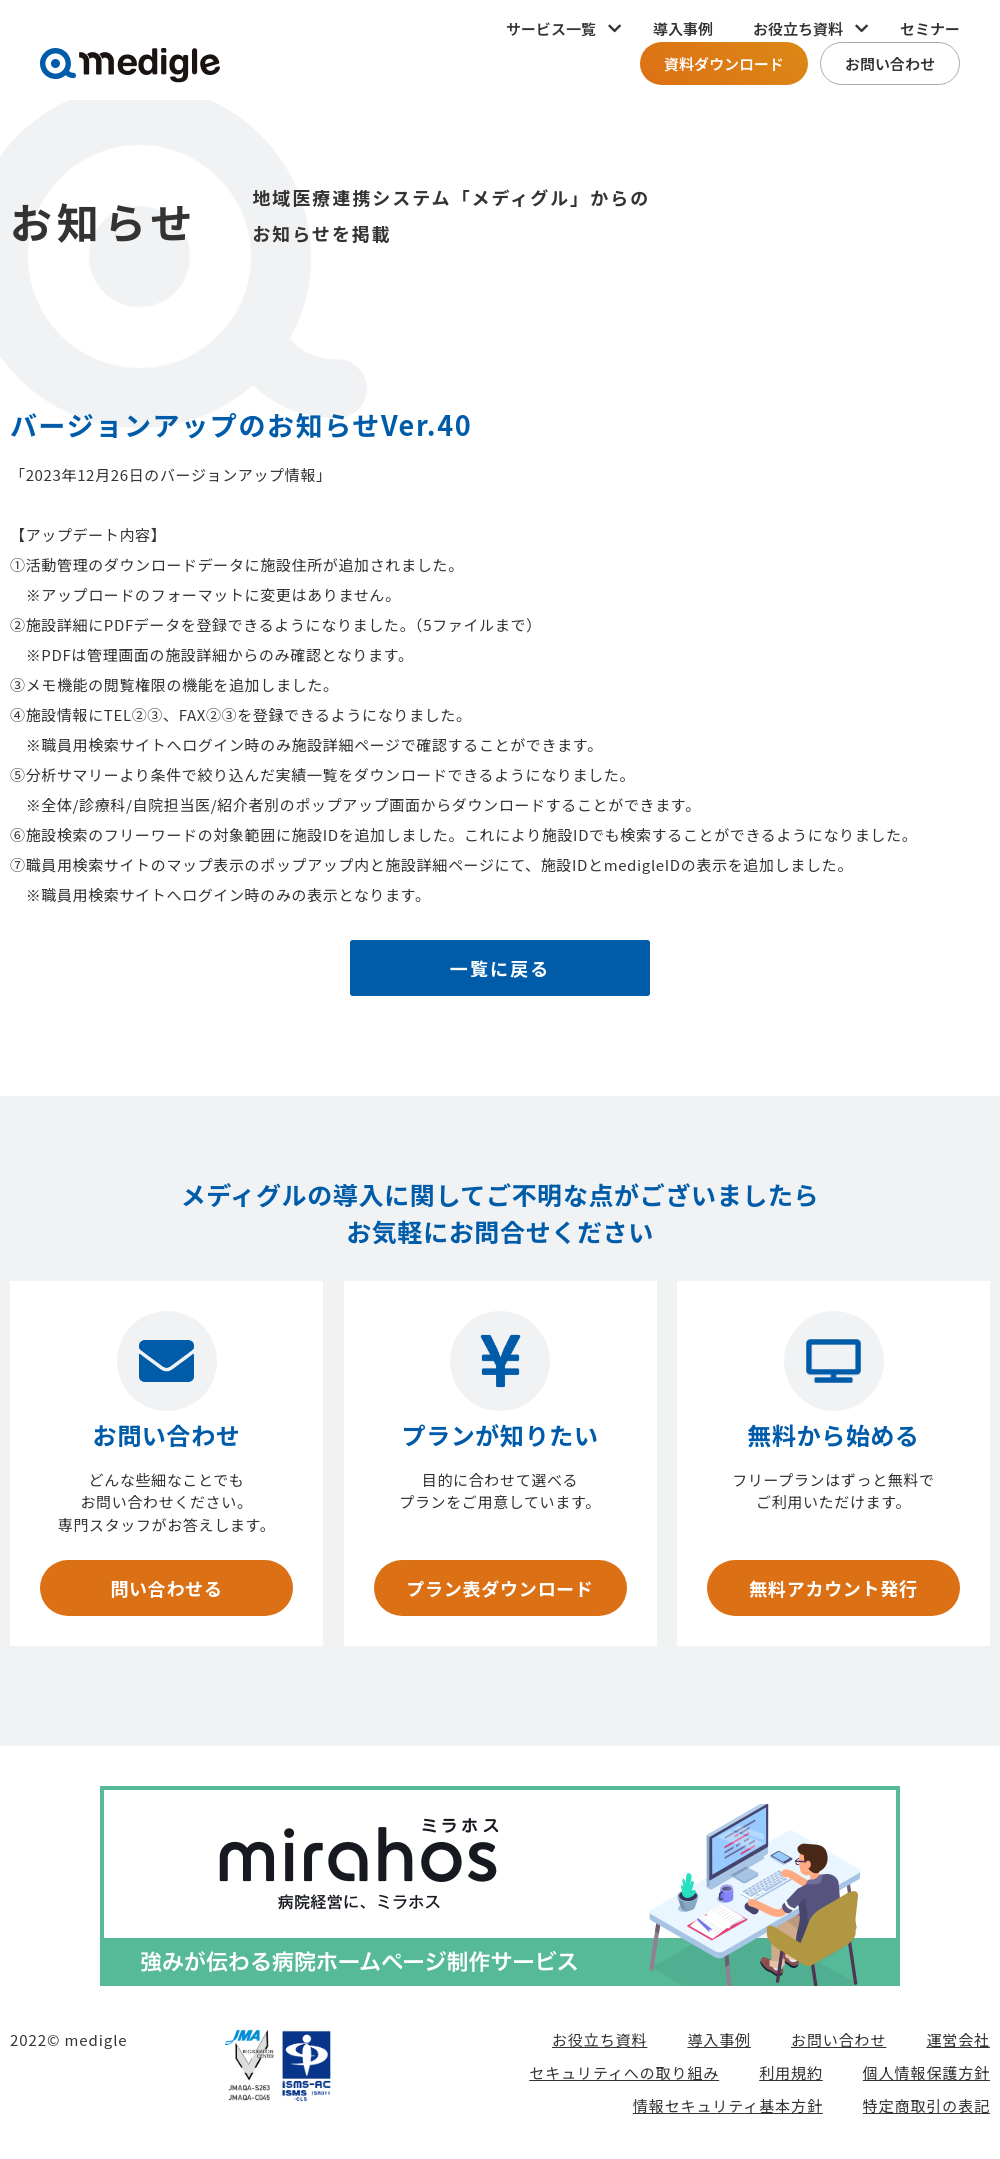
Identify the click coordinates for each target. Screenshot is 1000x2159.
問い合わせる (166, 1588)
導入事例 (683, 28)
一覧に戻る (500, 968)
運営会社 (958, 2039)
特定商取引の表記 (926, 2105)
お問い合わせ (890, 63)
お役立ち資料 (599, 2039)
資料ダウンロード (724, 63)
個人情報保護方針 (926, 2072)
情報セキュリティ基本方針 (728, 2105)
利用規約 (791, 2072)
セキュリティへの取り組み (624, 2072)
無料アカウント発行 (833, 1588)
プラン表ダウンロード (499, 1588)
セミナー (930, 28)
